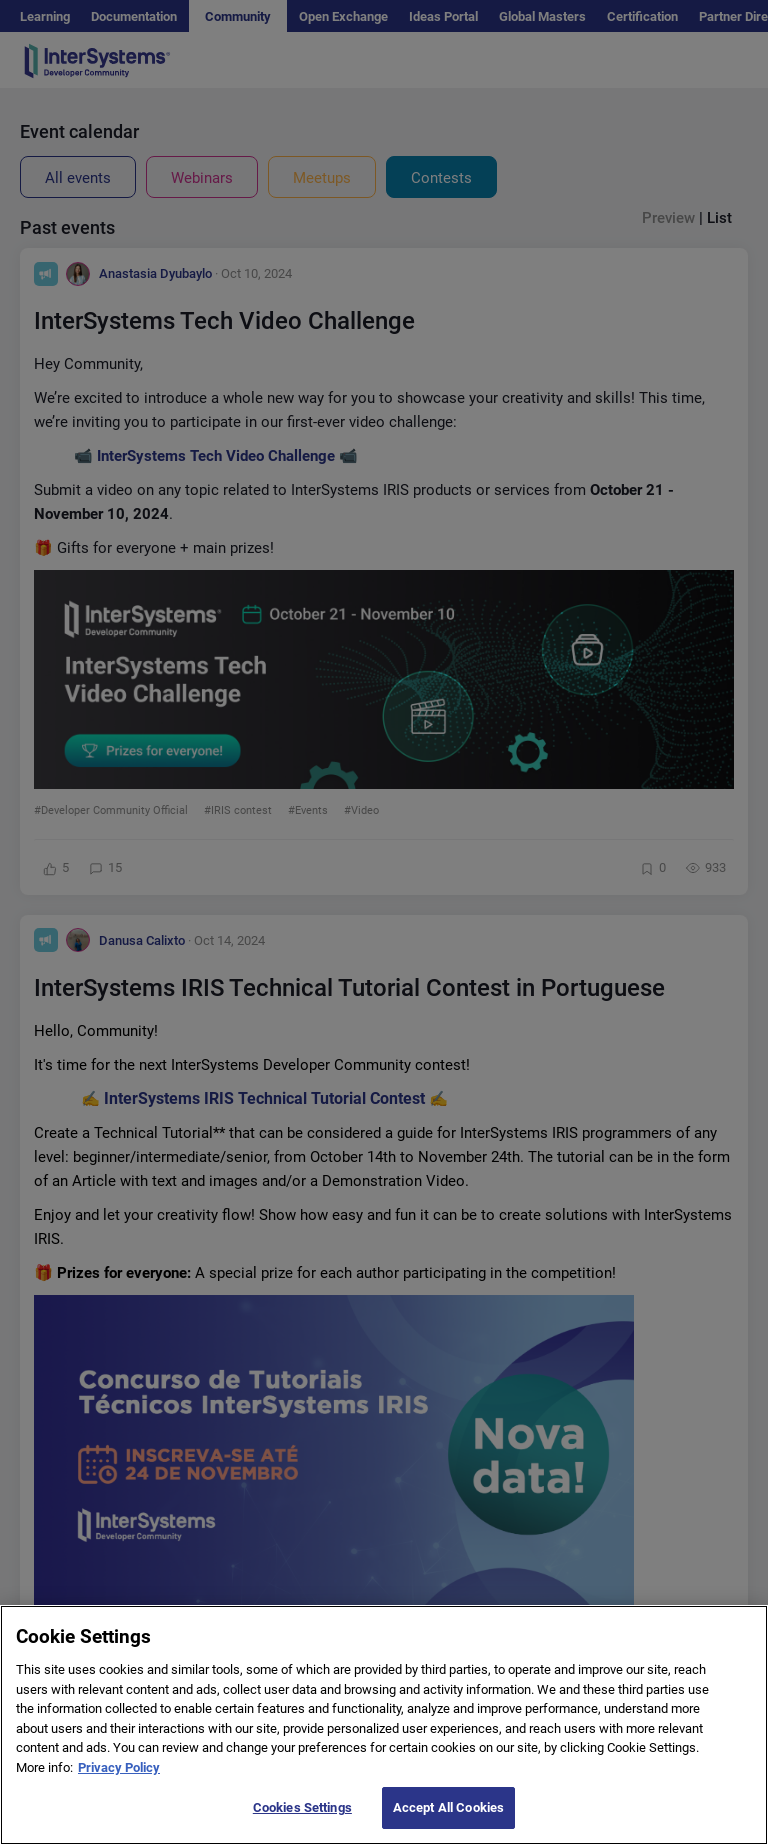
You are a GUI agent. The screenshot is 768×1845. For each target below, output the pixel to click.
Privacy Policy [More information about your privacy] (119, 1781)
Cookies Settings (302, 1822)
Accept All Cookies (448, 1822)
